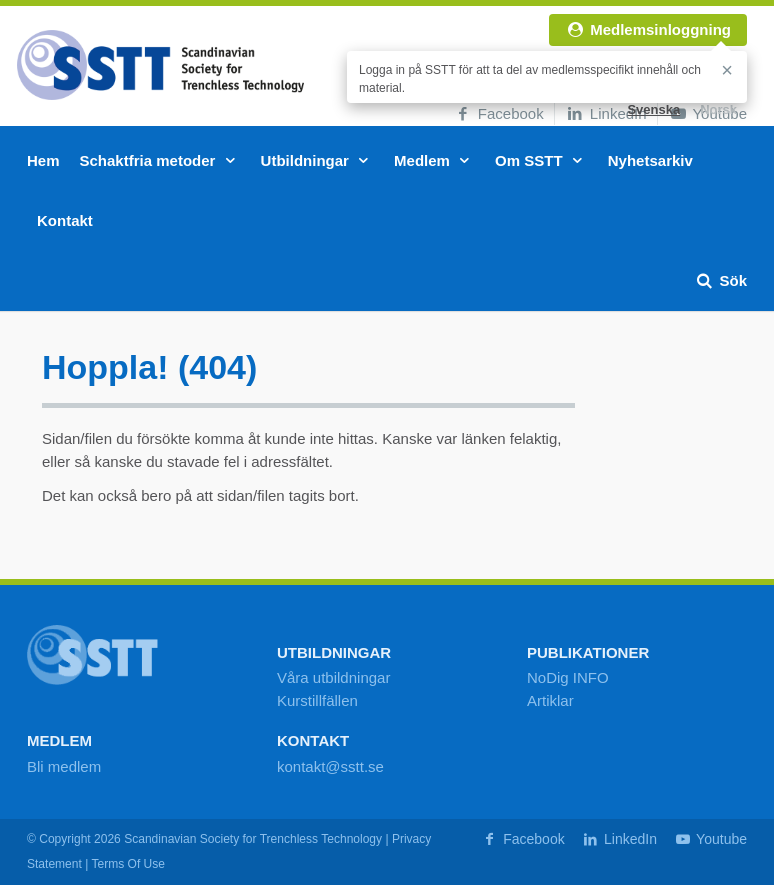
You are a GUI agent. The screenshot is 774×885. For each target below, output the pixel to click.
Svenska (653, 109)
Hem (43, 160)
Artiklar (550, 700)
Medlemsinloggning (648, 29)
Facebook (498, 113)
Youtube (710, 839)
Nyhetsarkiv (650, 160)
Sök (720, 280)
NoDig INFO (568, 677)
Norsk (718, 109)
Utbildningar (318, 160)
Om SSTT (541, 160)
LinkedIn (606, 113)
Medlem (434, 160)
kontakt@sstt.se (330, 766)
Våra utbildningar (333, 677)
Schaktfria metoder (160, 160)
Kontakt (65, 220)
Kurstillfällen (317, 700)
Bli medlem (64, 766)
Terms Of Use (128, 864)
